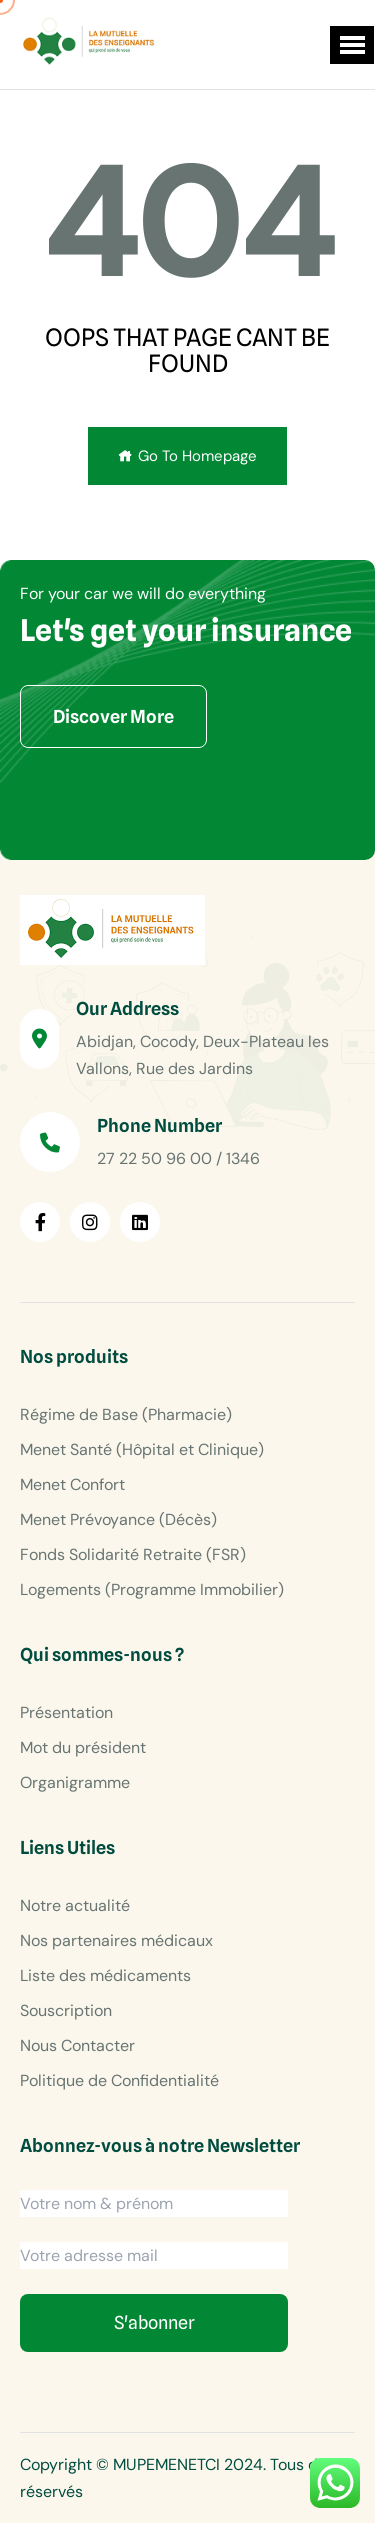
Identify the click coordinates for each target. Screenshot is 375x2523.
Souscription (66, 2010)
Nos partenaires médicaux (116, 1940)
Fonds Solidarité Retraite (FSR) (133, 1554)
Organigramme (75, 1782)
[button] (352, 45)
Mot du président (83, 1747)
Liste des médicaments (105, 1975)
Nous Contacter (77, 2045)
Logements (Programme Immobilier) (152, 1589)
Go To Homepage (187, 456)
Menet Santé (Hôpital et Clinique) (142, 1449)
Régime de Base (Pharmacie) (126, 1414)
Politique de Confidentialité (119, 2080)
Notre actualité (75, 1905)
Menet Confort (72, 1484)
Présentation (66, 1712)
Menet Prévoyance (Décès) (118, 1519)
